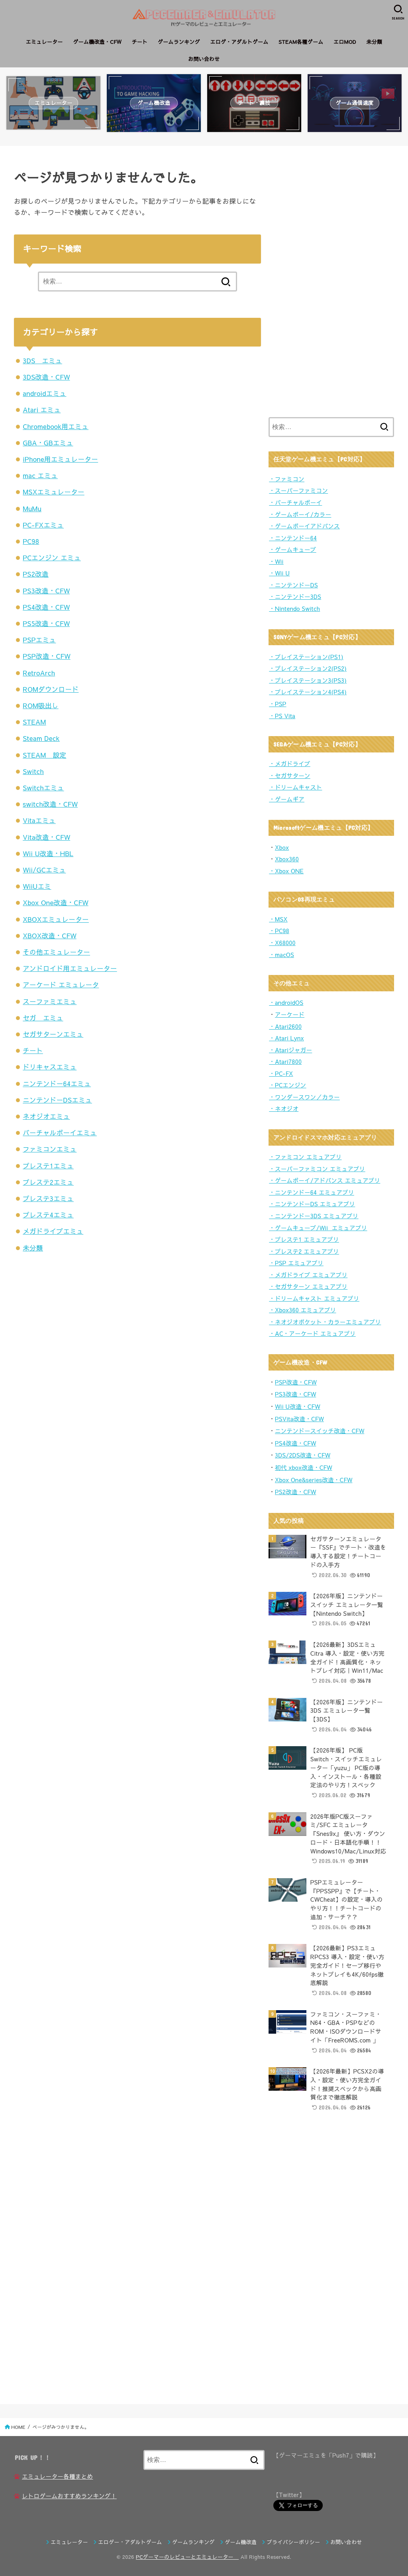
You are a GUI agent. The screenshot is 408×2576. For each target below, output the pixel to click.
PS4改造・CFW (46, 607)
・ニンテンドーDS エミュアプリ (312, 1204)
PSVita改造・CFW (299, 1419)
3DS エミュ (42, 360)
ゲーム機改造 (241, 2542)
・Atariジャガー (290, 1050)
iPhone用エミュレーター (60, 459)
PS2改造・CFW (295, 1492)
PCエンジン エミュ (52, 557)
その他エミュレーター (56, 951)
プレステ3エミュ (48, 1198)
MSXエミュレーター (53, 491)
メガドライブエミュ (53, 1231)
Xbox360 (287, 859)
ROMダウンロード (50, 689)
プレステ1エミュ (48, 1165)
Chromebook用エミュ (55, 426)
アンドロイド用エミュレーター (70, 968)
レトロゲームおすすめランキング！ (69, 2496)
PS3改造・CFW (46, 590)
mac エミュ (40, 475)
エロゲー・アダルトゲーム (130, 2542)
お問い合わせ (204, 58)
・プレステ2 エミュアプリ (304, 1251)
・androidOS (286, 1002)
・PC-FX (281, 1073)
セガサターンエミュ (53, 1034)
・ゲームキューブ (292, 549)
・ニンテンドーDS (293, 585)
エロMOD (344, 41)
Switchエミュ (43, 787)
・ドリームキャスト (295, 787)
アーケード (289, 1014)
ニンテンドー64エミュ (57, 1083)
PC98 (31, 541)
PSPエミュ (39, 639)
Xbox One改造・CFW (55, 902)
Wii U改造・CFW (297, 1406)
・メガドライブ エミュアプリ (308, 1275)
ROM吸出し (40, 705)
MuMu (32, 508)
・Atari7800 (285, 1061)
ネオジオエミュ (46, 1116)
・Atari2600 (285, 1026)
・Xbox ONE (286, 871)
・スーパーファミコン (298, 490)
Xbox (282, 847)
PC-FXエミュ (43, 524)
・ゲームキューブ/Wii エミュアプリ (318, 1228)
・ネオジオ (283, 1109)
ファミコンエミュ (49, 1148)
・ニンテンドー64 (293, 538)
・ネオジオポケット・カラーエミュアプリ (325, 1322)
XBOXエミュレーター (56, 919)
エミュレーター (44, 41)
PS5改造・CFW (46, 623)
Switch (33, 771)
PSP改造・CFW (47, 656)
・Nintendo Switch (294, 608)
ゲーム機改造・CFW (97, 41)
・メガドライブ (289, 764)
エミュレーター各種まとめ (57, 2476)
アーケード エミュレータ (61, 984)
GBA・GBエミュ (48, 442)
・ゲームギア (286, 799)
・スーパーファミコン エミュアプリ (317, 1169)
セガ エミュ (43, 1017)
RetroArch (39, 672)
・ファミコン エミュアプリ (305, 1157)
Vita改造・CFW (46, 837)
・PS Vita (282, 716)
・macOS (281, 955)
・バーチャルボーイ (295, 502)
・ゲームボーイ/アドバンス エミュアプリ (324, 1180)
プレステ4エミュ (48, 1214)
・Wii (276, 561)
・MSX (278, 919)
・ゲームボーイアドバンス (304, 526)
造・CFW (304, 1443)
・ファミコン (286, 479)
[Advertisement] (328, 279)
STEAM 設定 (44, 754)
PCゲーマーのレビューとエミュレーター (187, 2556)
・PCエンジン (287, 1085)
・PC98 (279, 931)
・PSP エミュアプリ (296, 1263)
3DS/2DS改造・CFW (302, 1455)
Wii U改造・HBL (48, 853)
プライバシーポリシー (293, 2542)
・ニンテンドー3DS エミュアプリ (313, 1216)
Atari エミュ (42, 409)
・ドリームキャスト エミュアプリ (314, 1298)
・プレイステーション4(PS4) (308, 692)
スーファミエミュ (49, 1001)
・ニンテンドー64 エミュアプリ (311, 1192)
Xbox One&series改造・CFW (313, 1480)
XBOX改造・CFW (49, 935)
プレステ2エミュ (48, 1182)
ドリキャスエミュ (49, 1066)
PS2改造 (36, 573)
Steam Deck (41, 738)
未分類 (374, 41)
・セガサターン (289, 776)
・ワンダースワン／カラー (304, 1097)
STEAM (34, 721)
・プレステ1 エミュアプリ (304, 1239)
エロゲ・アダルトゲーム (239, 41)
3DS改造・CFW (46, 376)
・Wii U (279, 573)
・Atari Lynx (286, 1038)
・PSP (277, 704)
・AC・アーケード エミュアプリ (312, 1333)
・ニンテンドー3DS (295, 597)
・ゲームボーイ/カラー (300, 514)
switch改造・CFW (50, 804)
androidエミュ (44, 393)
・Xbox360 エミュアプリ (302, 1310)
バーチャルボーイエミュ (60, 1132)
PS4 (280, 1443)
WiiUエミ (37, 886)
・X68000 (282, 943)
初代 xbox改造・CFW (303, 1467)
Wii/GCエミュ (44, 869)
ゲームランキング (179, 41)
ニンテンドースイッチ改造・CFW (319, 1431)
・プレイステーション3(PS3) (308, 680)
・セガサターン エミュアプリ (308, 1286)
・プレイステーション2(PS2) (308, 668)
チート (139, 41)
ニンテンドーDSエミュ (57, 1099)
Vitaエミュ (39, 820)
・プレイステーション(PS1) (306, 657)
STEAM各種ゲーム (301, 41)
